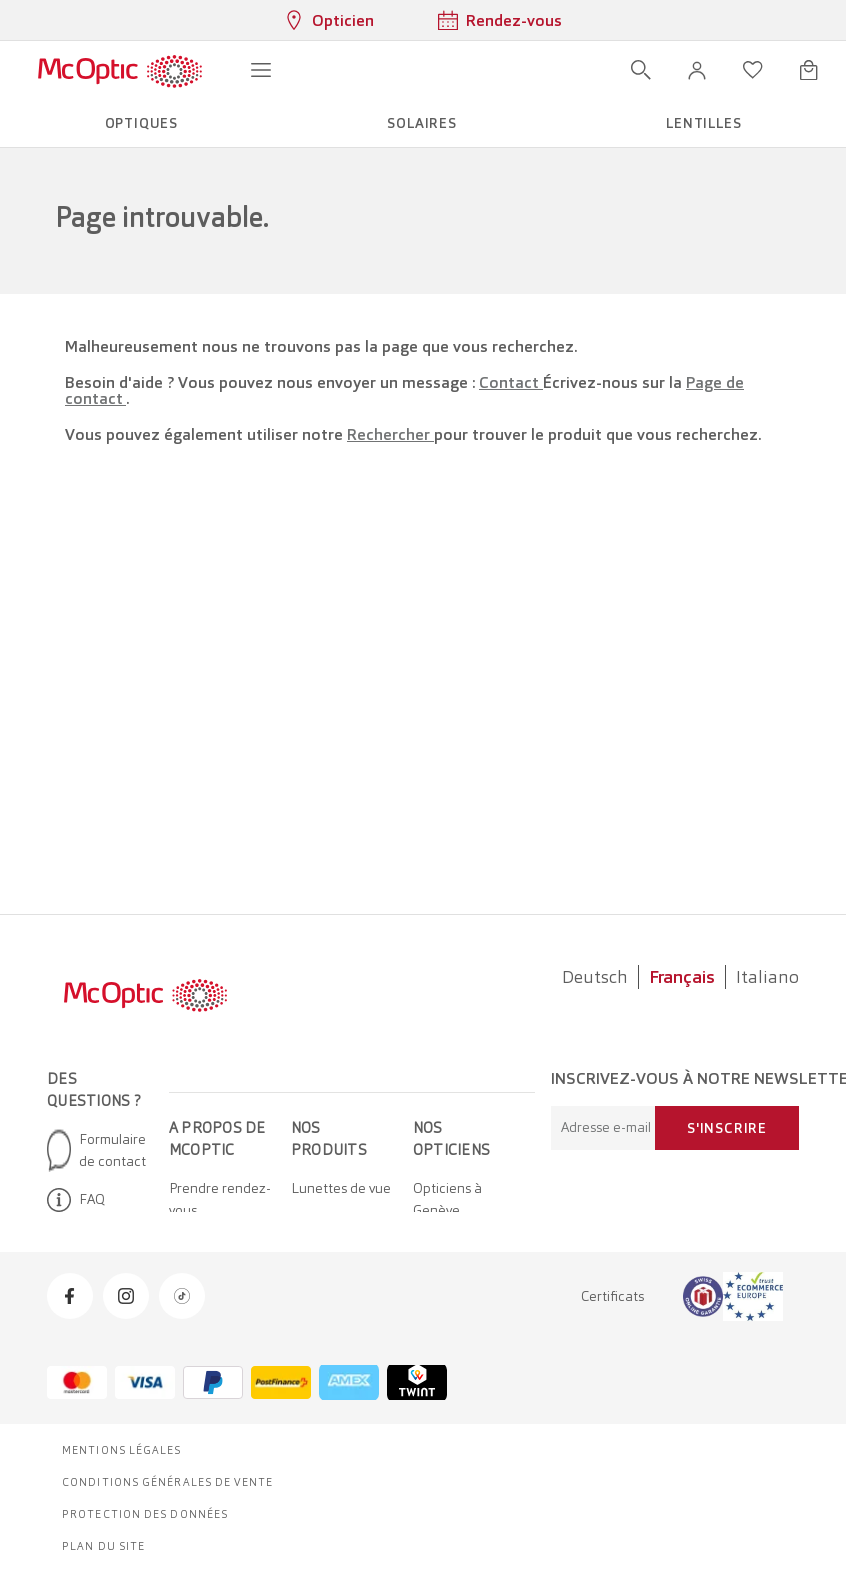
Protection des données (145, 1514)
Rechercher (390, 434)
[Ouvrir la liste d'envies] (753, 70)
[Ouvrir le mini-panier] (809, 70)
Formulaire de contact (96, 1150)
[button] (697, 70)
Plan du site (103, 1546)
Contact (511, 382)
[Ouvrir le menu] (261, 70)
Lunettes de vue (341, 1188)
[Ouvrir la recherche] (641, 70)
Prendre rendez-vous (220, 1199)
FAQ (76, 1200)
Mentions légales (122, 1450)
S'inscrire (727, 1128)
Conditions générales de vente (167, 1482)
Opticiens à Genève (447, 1199)
